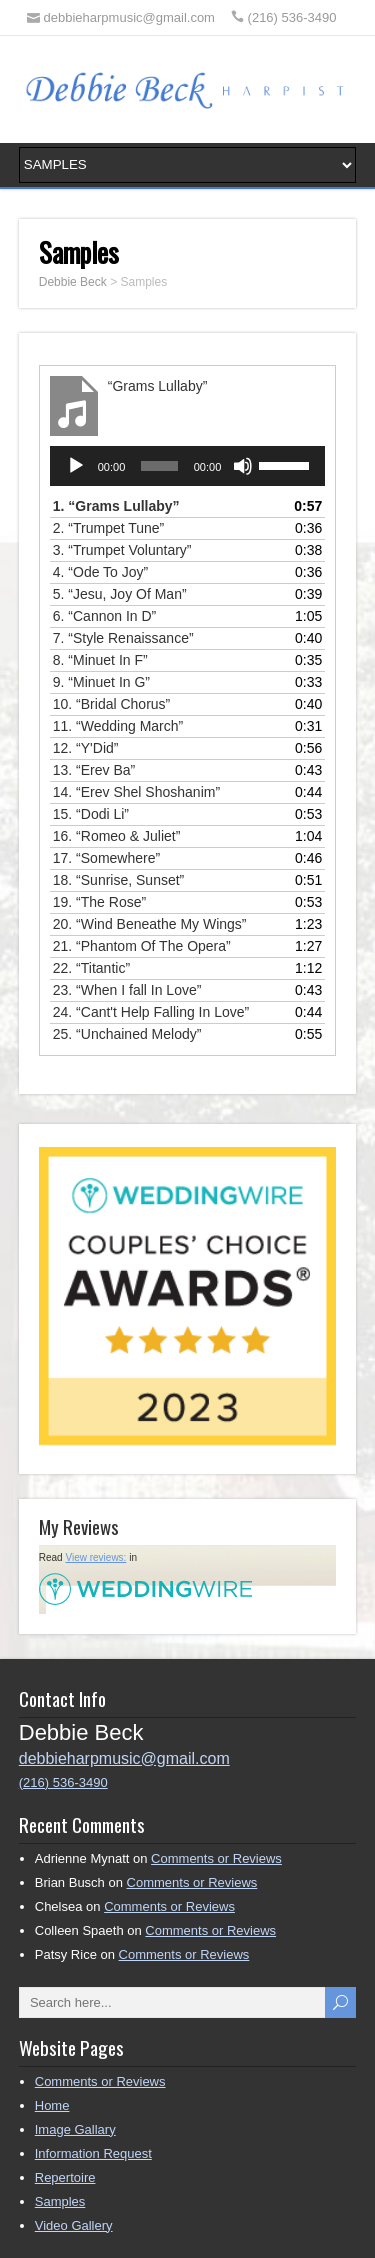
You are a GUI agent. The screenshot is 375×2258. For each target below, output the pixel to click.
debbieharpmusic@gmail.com (124, 1758)
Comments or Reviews (216, 1858)
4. (100, 572)
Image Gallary (75, 2129)
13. (94, 770)
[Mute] (243, 466)
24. (151, 1012)
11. (118, 726)
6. (105, 616)
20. (150, 924)
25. (127, 1034)
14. (136, 792)
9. (101, 682)
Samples (60, 2201)
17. (106, 858)
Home (52, 2105)
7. (123, 638)
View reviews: (95, 1557)
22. (91, 968)
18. (119, 880)
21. (142, 946)
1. (116, 506)
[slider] (159, 466)
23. (127, 990)
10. (112, 704)
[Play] (76, 466)
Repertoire (65, 2177)
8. (100, 660)
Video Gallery (74, 2225)
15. (91, 814)
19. (99, 902)
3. (122, 550)
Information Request (93, 2153)
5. (120, 594)
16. (117, 836)
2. (109, 528)
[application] (188, 466)
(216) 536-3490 (63, 1782)
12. (86, 748)
